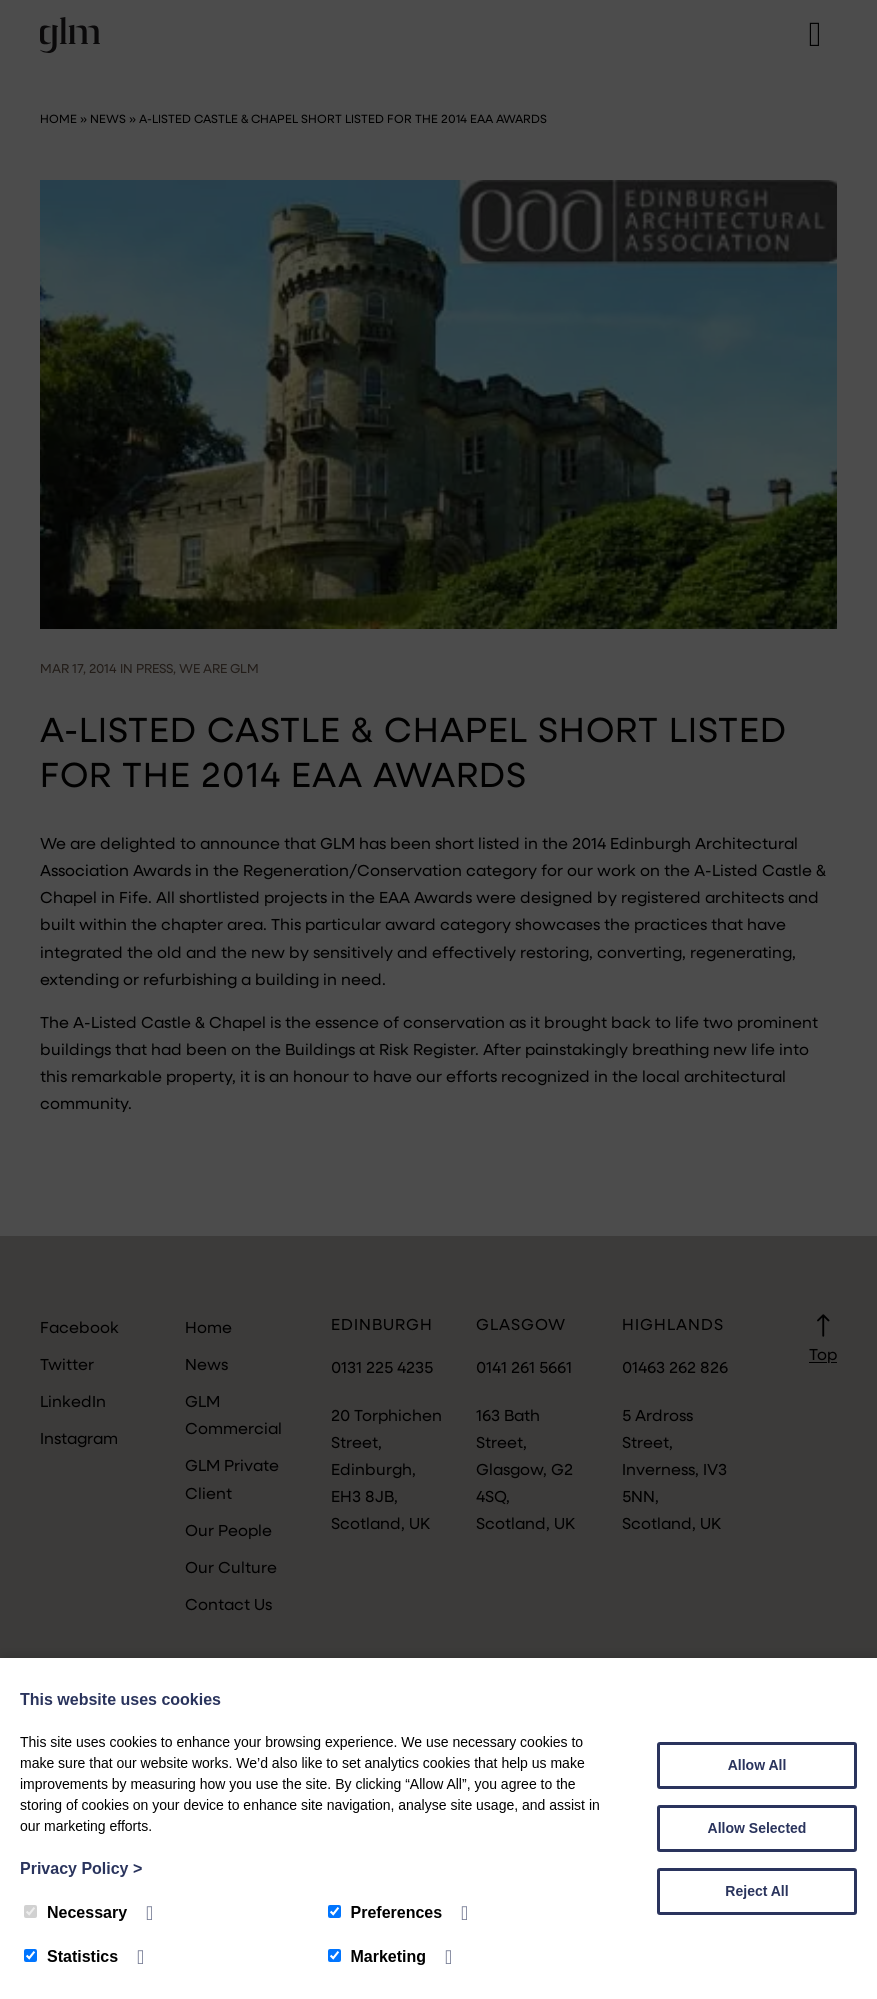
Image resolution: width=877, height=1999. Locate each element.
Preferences (385, 1912)
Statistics (71, 1956)
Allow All (757, 1765)
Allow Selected (757, 1828)
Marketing (377, 1956)
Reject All (756, 1891)
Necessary (75, 1912)
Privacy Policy (81, 1868)
